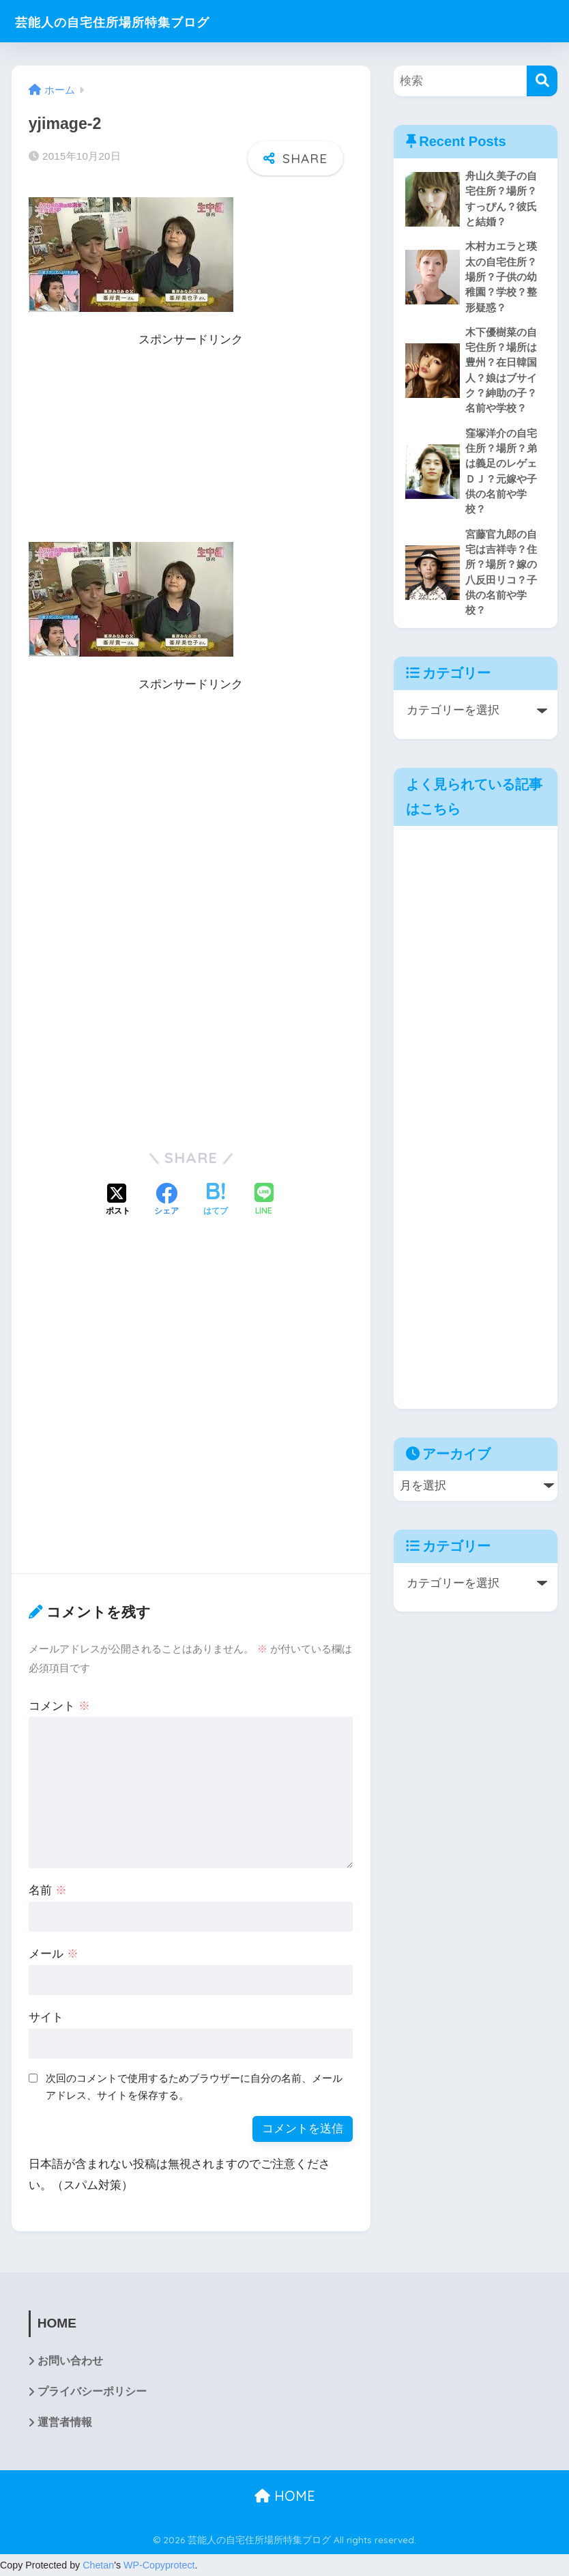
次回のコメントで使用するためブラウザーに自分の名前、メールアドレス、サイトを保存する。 (194, 2086)
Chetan (98, 2565)
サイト (46, 2017)
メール (53, 1953)
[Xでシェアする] (118, 1200)
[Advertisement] (191, 446)
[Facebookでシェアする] (166, 1200)
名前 (48, 1890)
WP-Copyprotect (159, 2565)
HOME (284, 2497)
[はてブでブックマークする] (215, 1200)
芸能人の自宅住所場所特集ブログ (139, 21)
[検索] (542, 81)
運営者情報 (65, 2423)
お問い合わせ (70, 2361)
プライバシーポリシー (92, 2393)
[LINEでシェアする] (264, 1200)
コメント (59, 1706)
